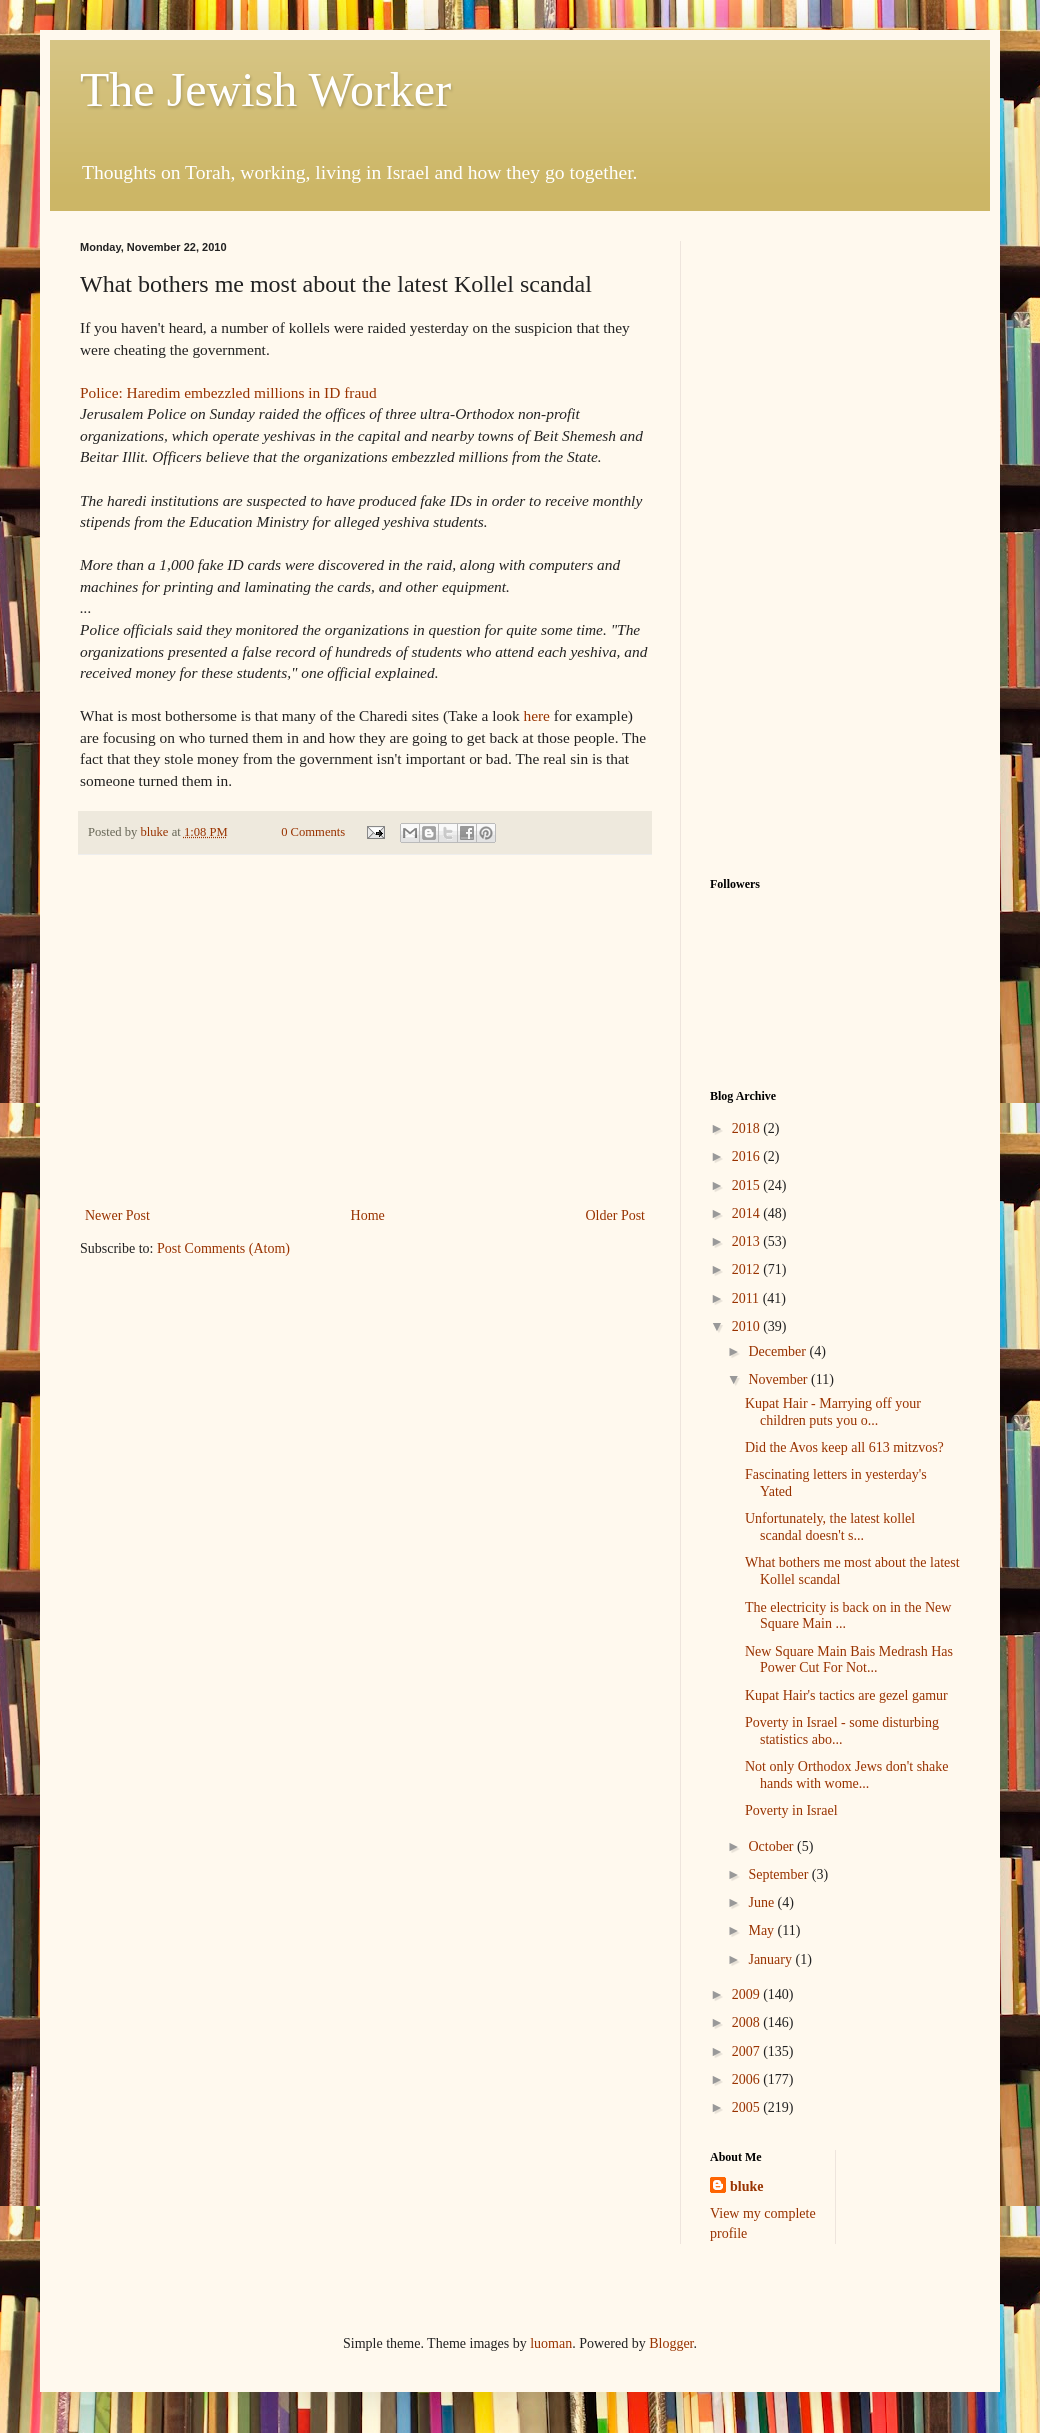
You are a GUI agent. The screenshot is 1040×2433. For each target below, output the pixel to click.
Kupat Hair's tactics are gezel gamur (846, 1695)
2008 (748, 2022)
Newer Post (117, 1215)
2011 (747, 1298)
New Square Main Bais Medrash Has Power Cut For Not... (849, 1660)
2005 (748, 2107)
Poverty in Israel (791, 1810)
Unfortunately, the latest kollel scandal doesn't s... (830, 1527)
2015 (748, 1185)
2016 (748, 1156)
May (762, 1930)
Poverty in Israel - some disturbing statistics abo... (842, 1731)
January (771, 1959)
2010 (748, 1326)
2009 (748, 1994)
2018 (748, 1128)
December (778, 1351)
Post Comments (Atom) (223, 1248)
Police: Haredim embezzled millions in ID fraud (228, 392)
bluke (746, 2186)
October (772, 1846)
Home (368, 1215)
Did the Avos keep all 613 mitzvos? (844, 1447)
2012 (748, 1269)
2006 (748, 2079)
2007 (748, 2051)
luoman (551, 2343)
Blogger (671, 2343)
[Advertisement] (365, 1053)
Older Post (616, 1215)
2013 (748, 1241)
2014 (748, 1213)
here (536, 715)
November (779, 1379)
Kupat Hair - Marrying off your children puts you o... (833, 1412)
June (762, 1902)
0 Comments (313, 832)
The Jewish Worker (265, 89)
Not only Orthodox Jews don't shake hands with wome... (847, 1775)
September (779, 1874)
